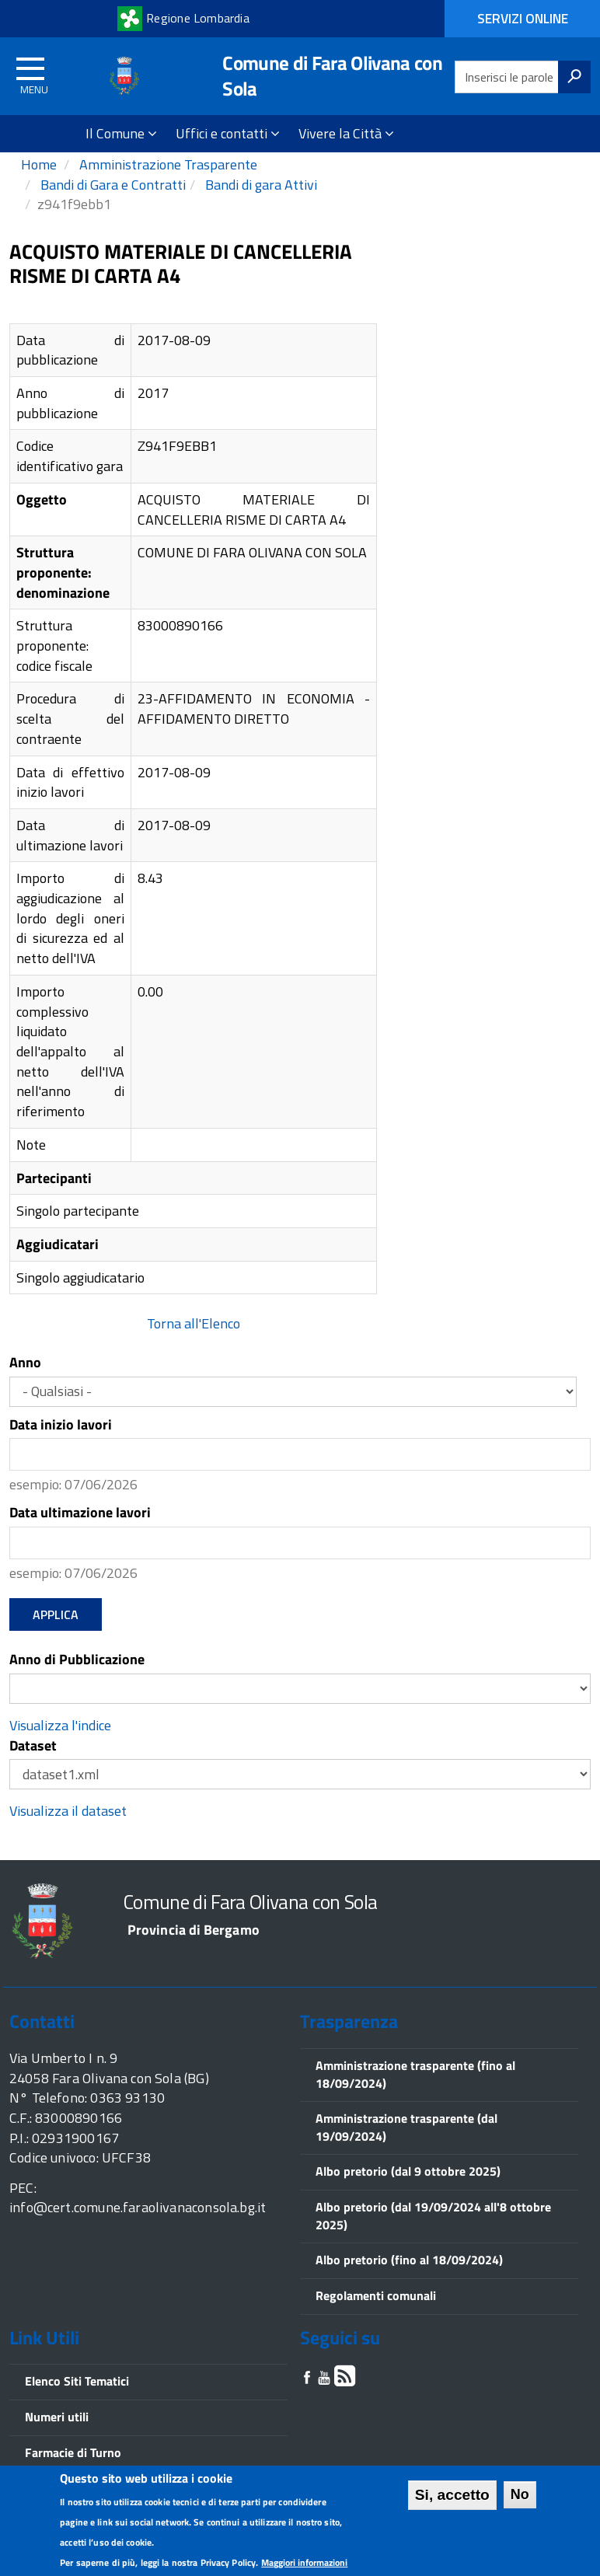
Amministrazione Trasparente (166, 184)
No (520, 2494)
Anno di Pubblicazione (77, 1680)
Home (39, 184)
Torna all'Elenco (193, 1343)
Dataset (33, 1766)
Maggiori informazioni (304, 2562)
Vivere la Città (346, 133)
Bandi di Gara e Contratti (111, 204)
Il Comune (121, 133)
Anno (25, 1383)
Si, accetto (452, 2495)
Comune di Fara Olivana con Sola (332, 75)
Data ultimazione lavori (80, 1533)
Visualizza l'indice (60, 1745)
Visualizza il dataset (68, 1830)
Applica (55, 1634)
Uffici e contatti (228, 133)
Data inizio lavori (60, 1445)
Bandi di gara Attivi (259, 204)
